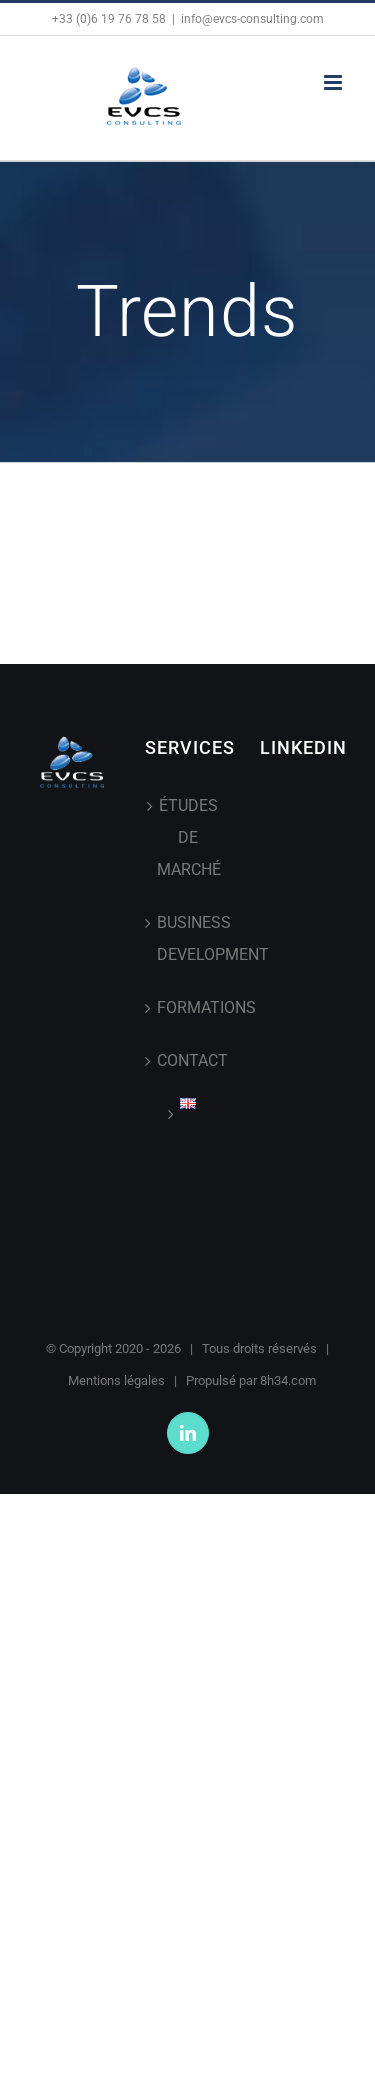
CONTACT (188, 1060)
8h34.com (288, 1380)
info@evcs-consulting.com (252, 19)
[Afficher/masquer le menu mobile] (334, 82)
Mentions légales (116, 1380)
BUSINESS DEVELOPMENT (188, 938)
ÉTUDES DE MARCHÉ (188, 837)
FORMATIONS (188, 1007)
